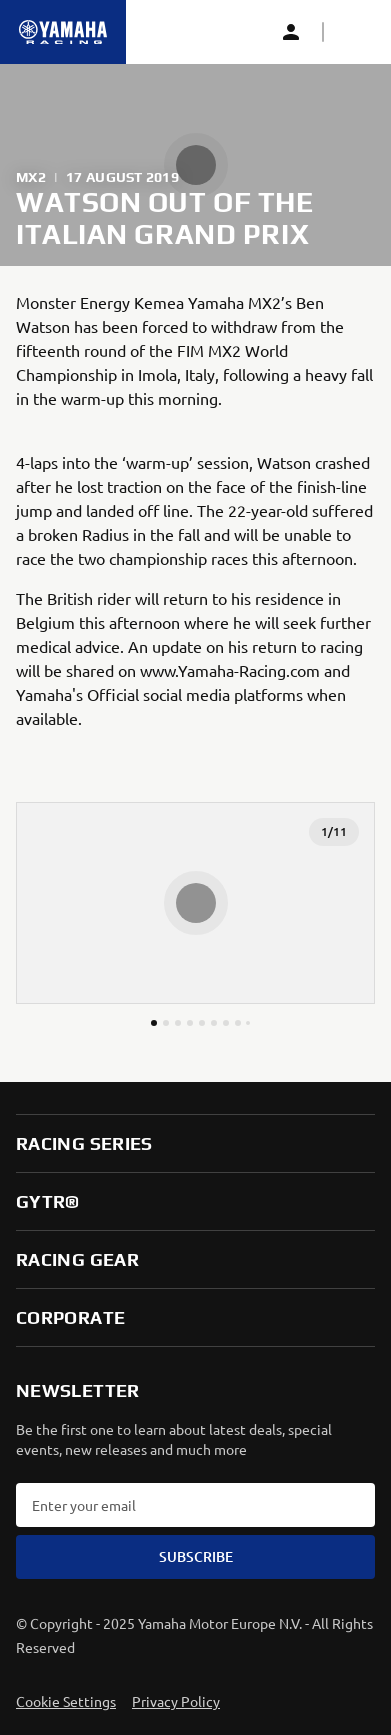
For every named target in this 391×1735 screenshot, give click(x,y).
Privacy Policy (176, 1701)
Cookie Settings (66, 1701)
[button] (355, 32)
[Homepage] (63, 32)
